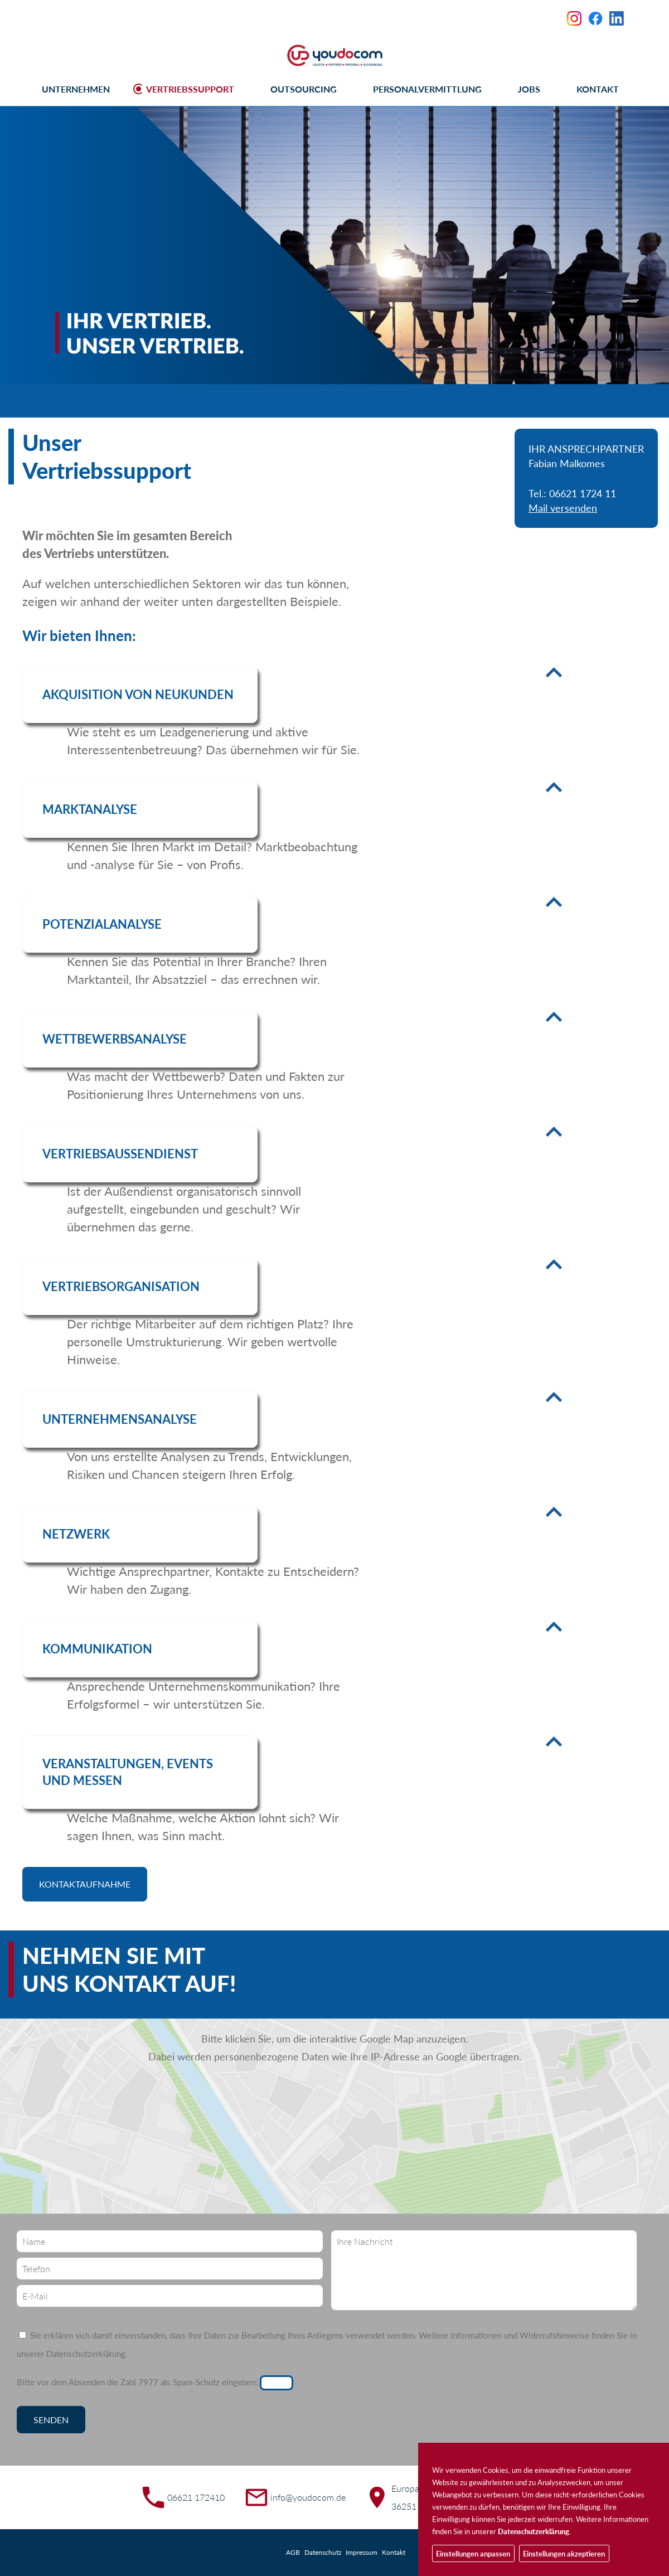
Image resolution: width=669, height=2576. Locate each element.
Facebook (595, 18)
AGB (293, 2552)
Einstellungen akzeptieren (564, 2553)
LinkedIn (616, 18)
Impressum (361, 2552)
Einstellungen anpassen (473, 2553)
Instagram (574, 18)
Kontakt (393, 2552)
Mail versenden (563, 508)
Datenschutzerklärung (85, 2354)
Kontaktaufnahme (84, 1884)
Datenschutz (322, 2552)
